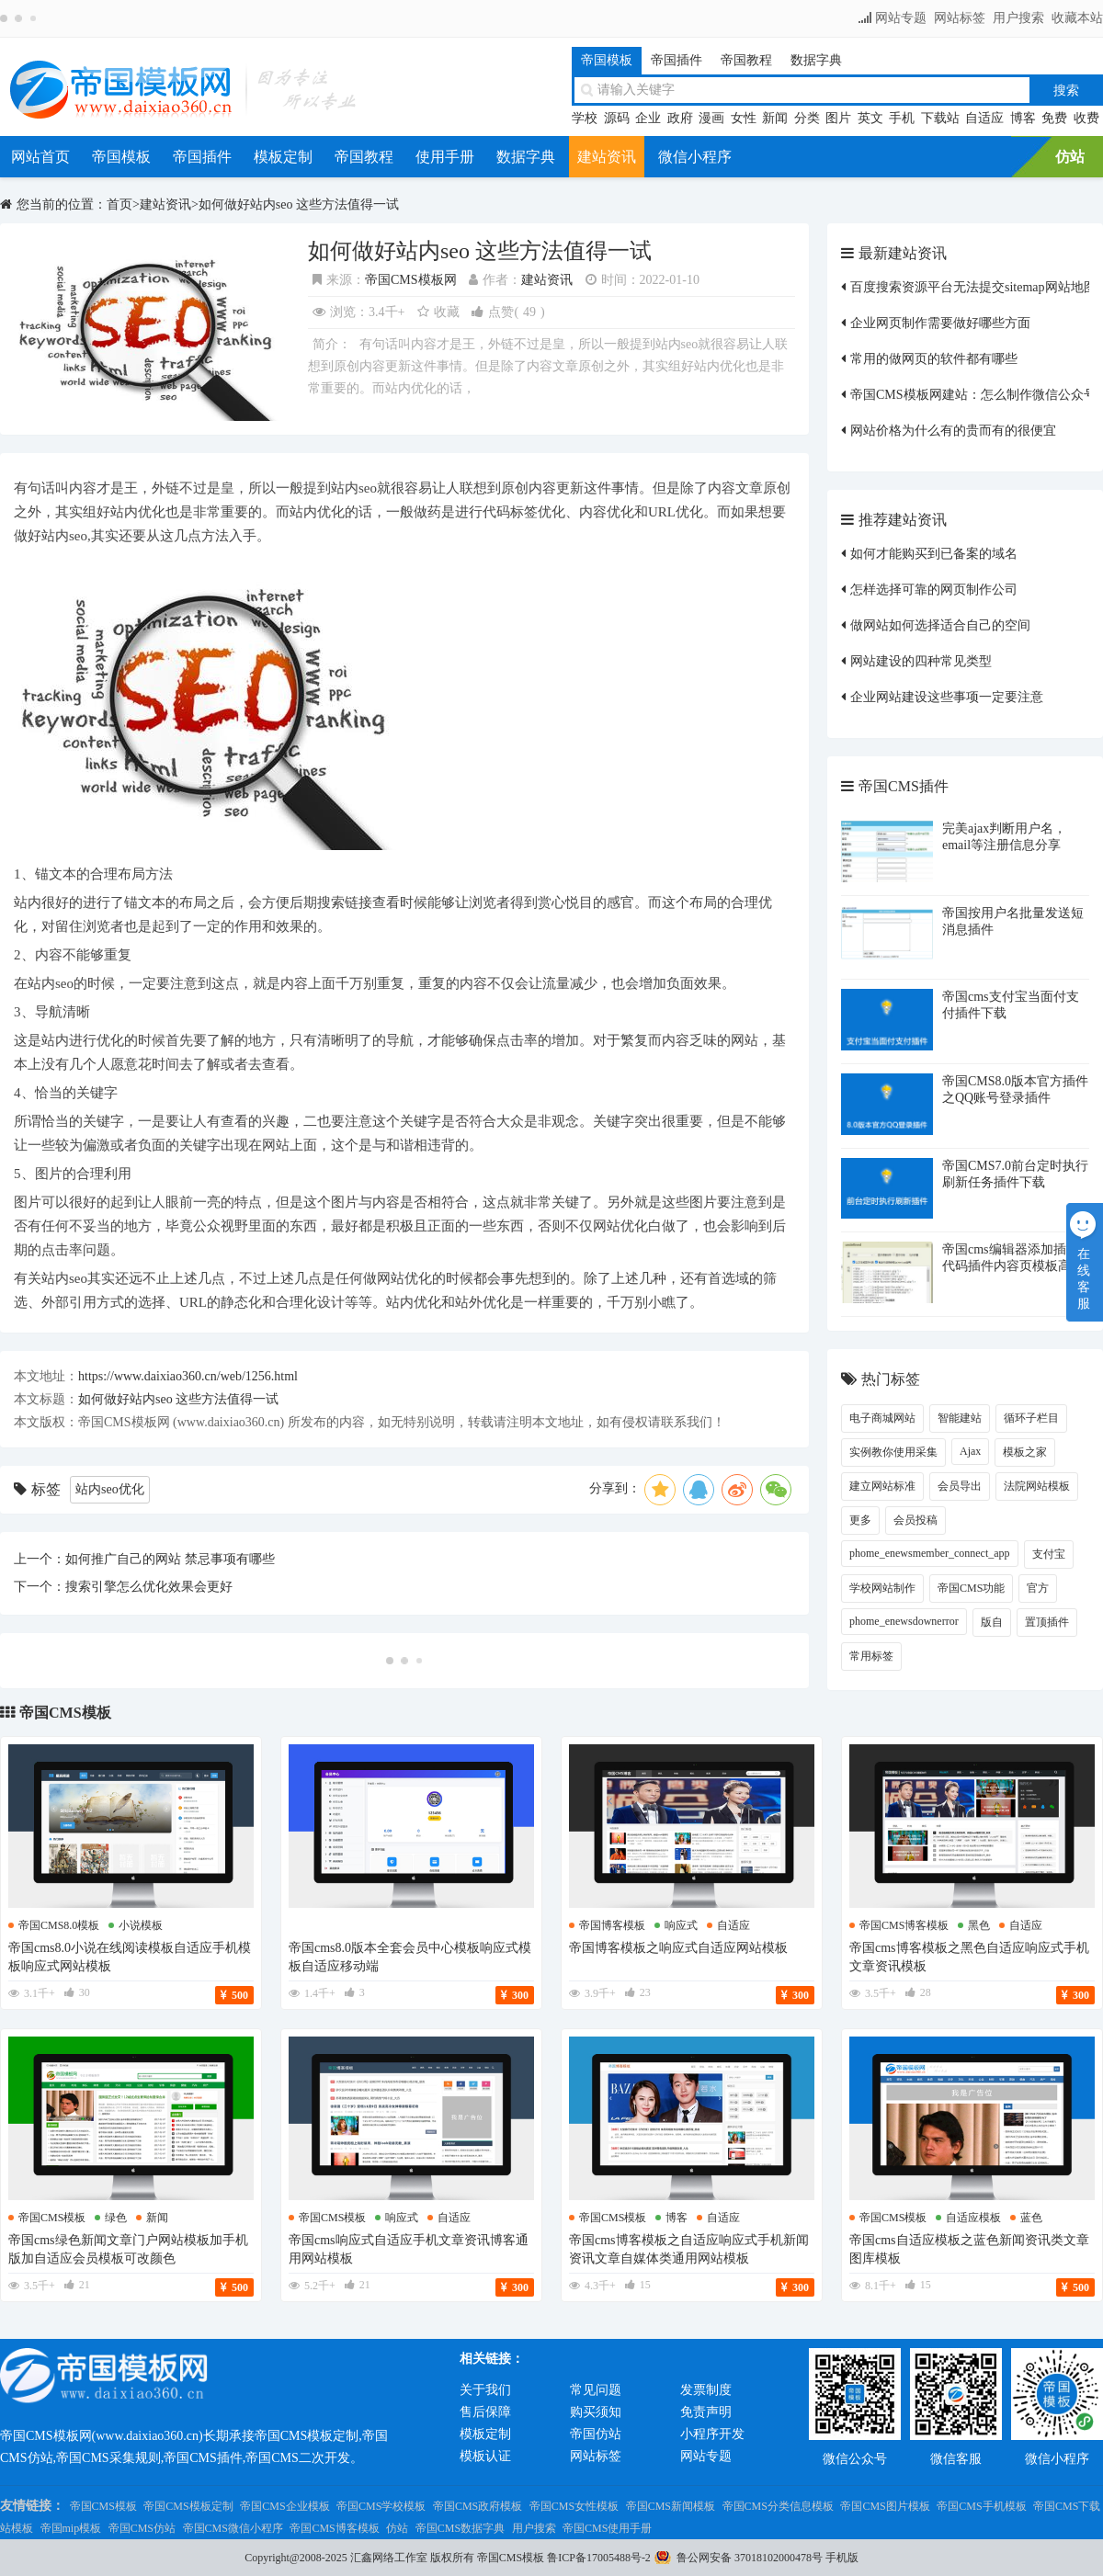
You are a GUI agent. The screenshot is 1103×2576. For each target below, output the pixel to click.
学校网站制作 (882, 1588)
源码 (617, 118)
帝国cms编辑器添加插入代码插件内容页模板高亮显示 (1013, 1266)
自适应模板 (973, 2217)
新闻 (775, 118)
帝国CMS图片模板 (884, 2506)
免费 (1054, 118)
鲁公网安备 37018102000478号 (750, 2557)
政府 (680, 118)
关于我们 (485, 2390)
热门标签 (890, 1379)
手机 (902, 118)
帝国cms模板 (51, 2217)
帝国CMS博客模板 (334, 2528)
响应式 (681, 1925)
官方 (1038, 1588)
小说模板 (141, 1925)
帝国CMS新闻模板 (670, 2506)
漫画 (711, 118)
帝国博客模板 (612, 1925)
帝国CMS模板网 (411, 280)
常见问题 (595, 2390)
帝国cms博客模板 (904, 1925)
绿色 (116, 2217)
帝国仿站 (595, 2434)
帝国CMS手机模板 (981, 2506)
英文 (870, 118)
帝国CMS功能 (971, 1588)
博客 (1023, 118)
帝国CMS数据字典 (460, 2528)
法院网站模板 (1037, 1486)
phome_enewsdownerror (904, 1621)
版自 (992, 1622)
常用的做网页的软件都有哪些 (934, 359)
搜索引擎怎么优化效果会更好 (149, 1587)
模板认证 (485, 2456)
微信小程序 (695, 157)
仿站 (1070, 157)
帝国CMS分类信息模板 (778, 2506)
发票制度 (706, 2390)
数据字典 (816, 60)
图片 (838, 118)
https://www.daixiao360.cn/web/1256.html (188, 1376)
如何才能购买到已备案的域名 (934, 554)
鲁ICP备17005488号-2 (599, 2557)
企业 (648, 118)
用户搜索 (1018, 18)
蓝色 (1031, 2217)
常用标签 (871, 1656)
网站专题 (901, 18)
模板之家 (1025, 1452)
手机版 (842, 2557)
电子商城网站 (882, 1418)
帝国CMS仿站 (142, 2528)
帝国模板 (606, 60)
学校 (584, 118)
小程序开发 (712, 2434)
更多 (860, 1520)
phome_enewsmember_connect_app (929, 1553)
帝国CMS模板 (65, 1712)
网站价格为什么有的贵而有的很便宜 (953, 430)
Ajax (970, 1451)
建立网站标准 (882, 1486)
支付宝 (1048, 1554)
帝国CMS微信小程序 (233, 2528)
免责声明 (706, 2412)
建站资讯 (606, 157)
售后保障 (485, 2412)
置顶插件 (1047, 1622)
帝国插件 (676, 60)
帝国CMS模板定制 (188, 2506)
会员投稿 (915, 1520)
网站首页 (40, 157)
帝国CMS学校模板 (381, 2506)
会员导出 (960, 1486)
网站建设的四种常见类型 (921, 661)
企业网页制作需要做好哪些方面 (940, 323)
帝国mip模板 (71, 2528)
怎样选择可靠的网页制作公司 (934, 589)
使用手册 (444, 157)
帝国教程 (746, 60)
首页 (119, 204)
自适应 (984, 118)
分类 (807, 118)
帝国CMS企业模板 (284, 2506)
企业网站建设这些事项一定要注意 (946, 697)
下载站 (940, 118)
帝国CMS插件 (904, 786)
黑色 (979, 1925)
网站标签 (959, 18)
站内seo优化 (109, 1489)
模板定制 (283, 157)
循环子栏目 (1031, 1418)
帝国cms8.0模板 (58, 1925)
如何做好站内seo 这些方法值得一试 (299, 204)
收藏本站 (1077, 18)
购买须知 (595, 2412)
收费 (1086, 118)
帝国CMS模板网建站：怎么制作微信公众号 (973, 395)
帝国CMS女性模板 (574, 2506)
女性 (743, 118)
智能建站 (960, 1418)
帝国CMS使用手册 (607, 2528)
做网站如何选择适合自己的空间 (940, 625)
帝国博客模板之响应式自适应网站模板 (678, 1948)
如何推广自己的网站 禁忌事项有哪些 (170, 1559)
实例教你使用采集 (893, 1452)
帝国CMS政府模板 (477, 2506)
